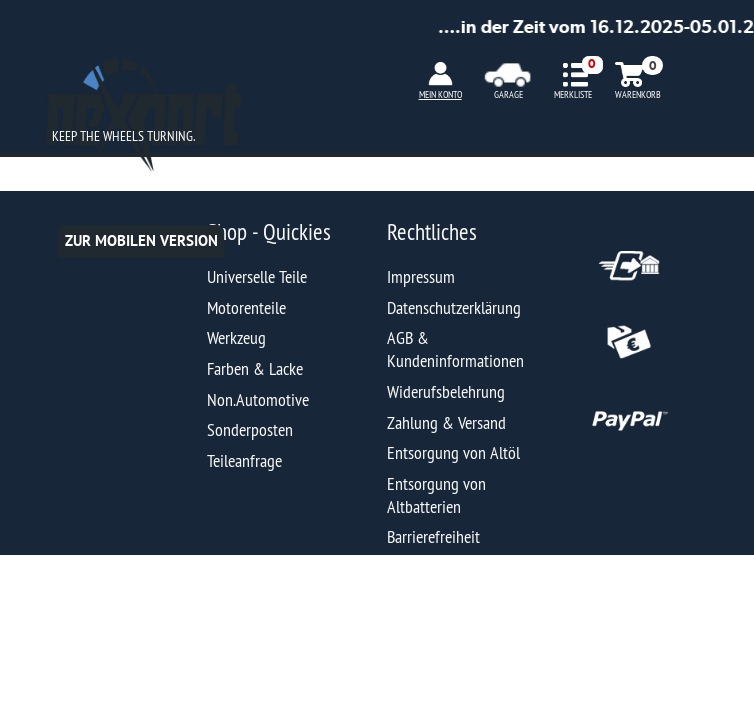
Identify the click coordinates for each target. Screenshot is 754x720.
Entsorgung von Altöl (453, 452)
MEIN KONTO (440, 94)
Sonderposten (250, 429)
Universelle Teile (257, 276)
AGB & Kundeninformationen (455, 349)
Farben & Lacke (255, 368)
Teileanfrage (244, 460)
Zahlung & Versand (446, 422)
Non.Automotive (258, 399)
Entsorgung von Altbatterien (436, 495)
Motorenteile (246, 307)
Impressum (421, 276)
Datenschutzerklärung (454, 307)
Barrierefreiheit (433, 536)
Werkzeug (236, 337)
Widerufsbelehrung (446, 391)
